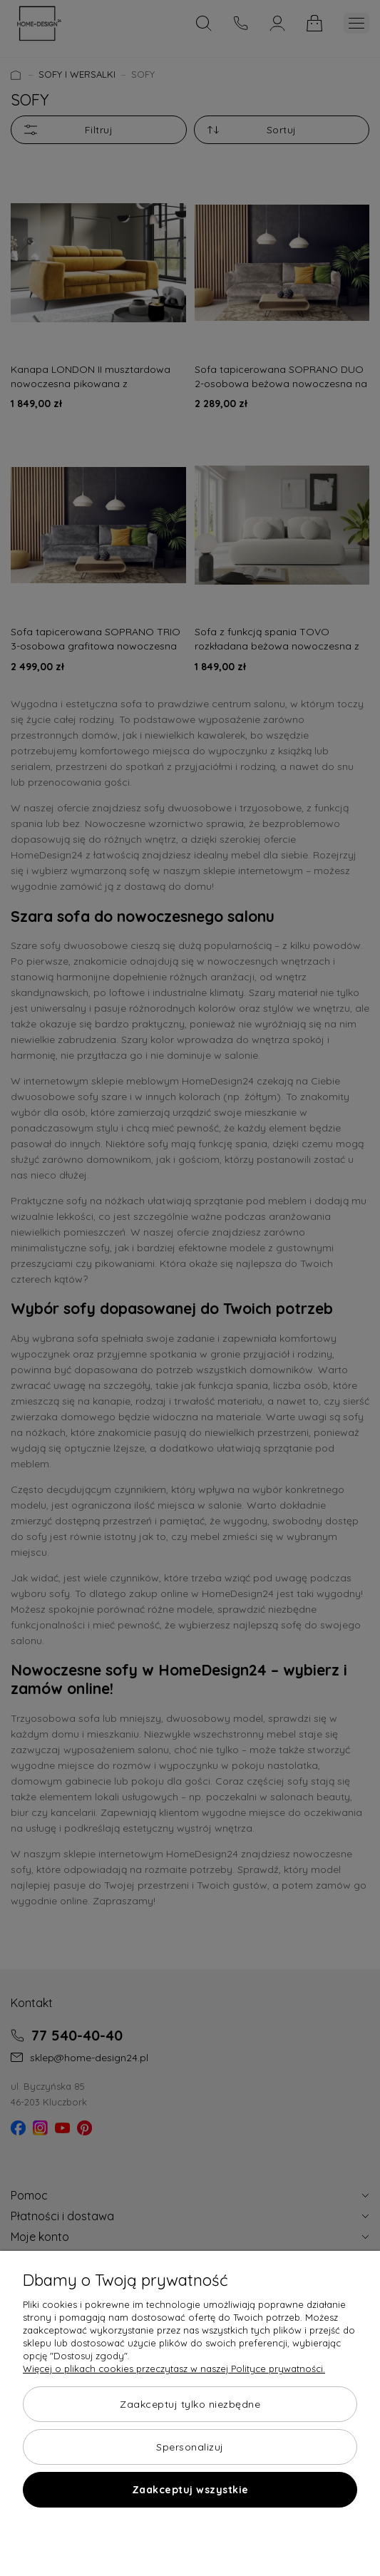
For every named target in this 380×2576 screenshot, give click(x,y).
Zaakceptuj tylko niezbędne (190, 2404)
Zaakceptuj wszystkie (190, 2489)
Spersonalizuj (190, 2447)
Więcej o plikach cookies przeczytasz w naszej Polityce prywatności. (174, 2368)
